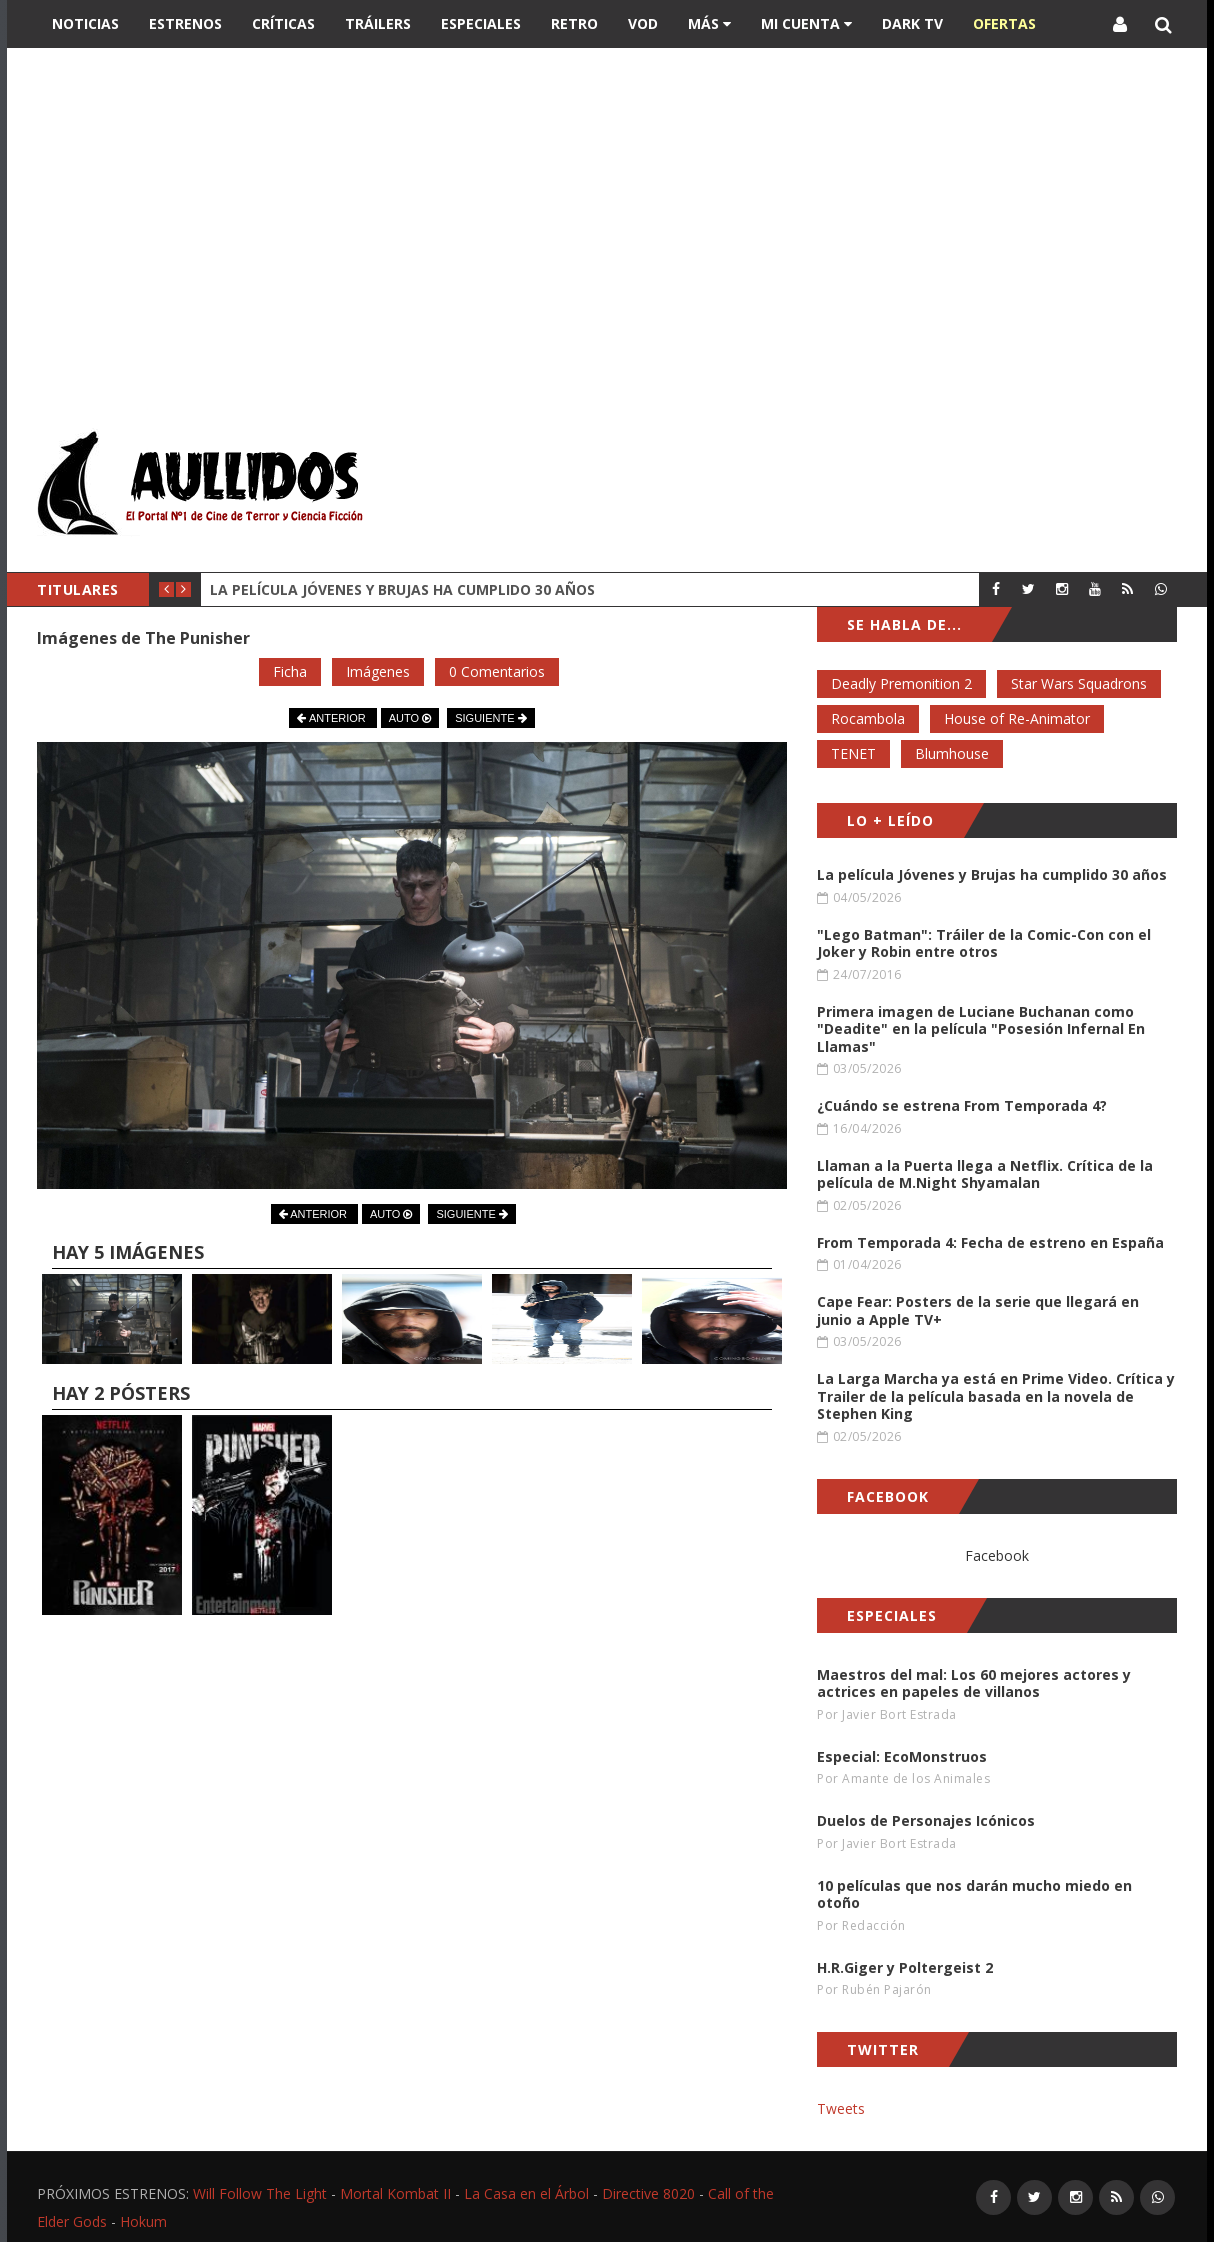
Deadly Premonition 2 (901, 683)
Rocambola (868, 718)
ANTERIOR (332, 718)
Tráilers (378, 23)
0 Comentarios (497, 671)
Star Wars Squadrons (1079, 683)
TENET (853, 753)
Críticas (283, 23)
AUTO (410, 718)
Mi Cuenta (806, 23)
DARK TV (912, 23)
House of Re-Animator (1017, 718)
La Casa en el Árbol (526, 2193)
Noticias (85, 23)
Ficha (290, 671)
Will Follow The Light (260, 2193)
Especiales (481, 23)
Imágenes (378, 671)
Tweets (841, 2108)
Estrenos (185, 23)
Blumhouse (952, 753)
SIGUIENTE (490, 718)
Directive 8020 (648, 2193)
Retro (574, 23)
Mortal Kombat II (395, 2193)
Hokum (143, 2221)
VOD (643, 23)
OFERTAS (1004, 23)
